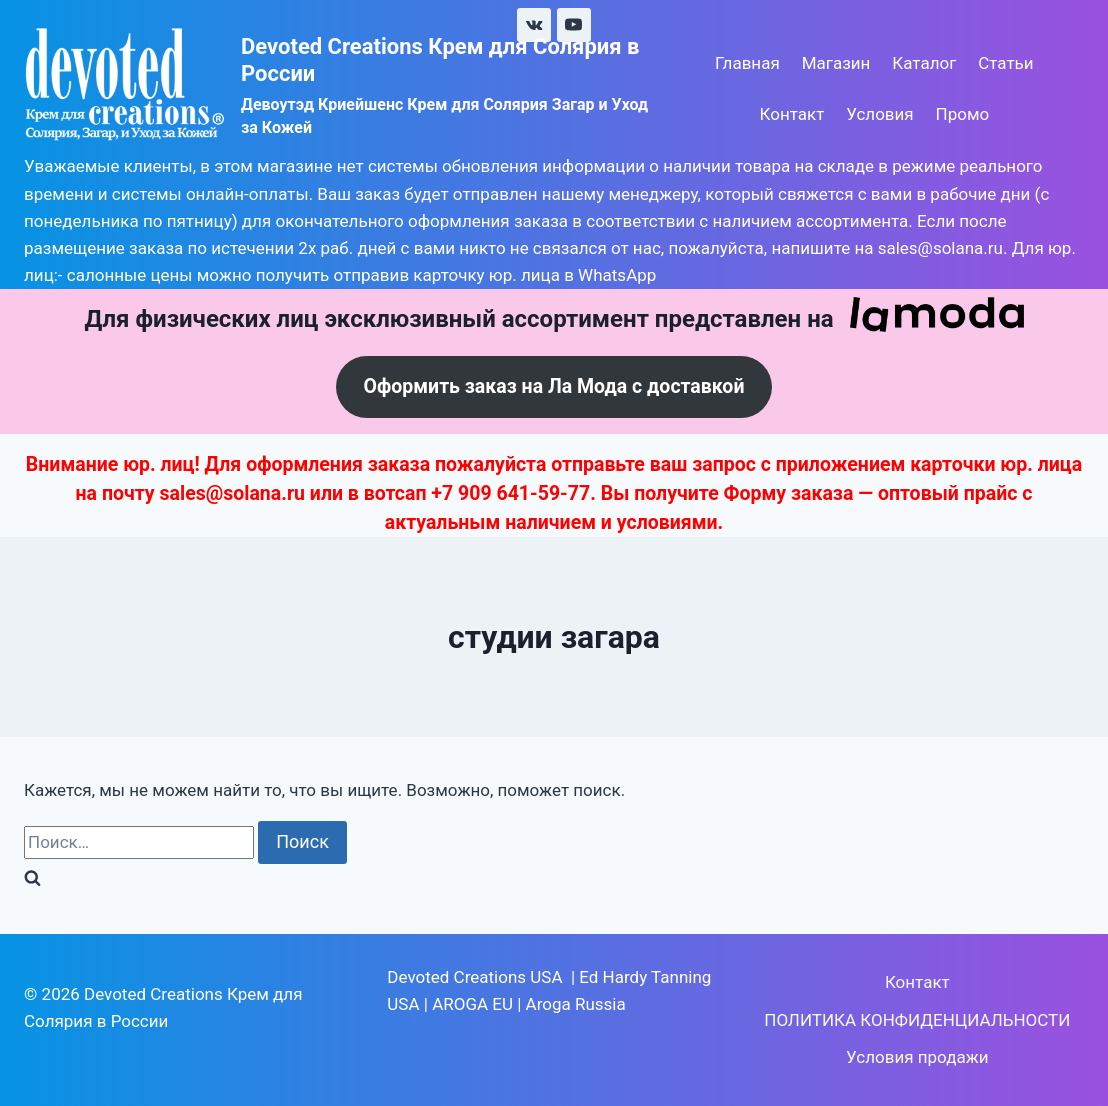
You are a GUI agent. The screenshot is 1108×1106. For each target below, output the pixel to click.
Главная (747, 63)
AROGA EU (472, 1004)
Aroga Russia (576, 1004)
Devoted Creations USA (474, 977)
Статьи (1005, 63)
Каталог (924, 63)
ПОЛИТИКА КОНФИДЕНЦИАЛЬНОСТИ (917, 1020)
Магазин (836, 63)
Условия (879, 114)
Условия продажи (917, 1057)
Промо (963, 114)
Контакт (792, 114)
